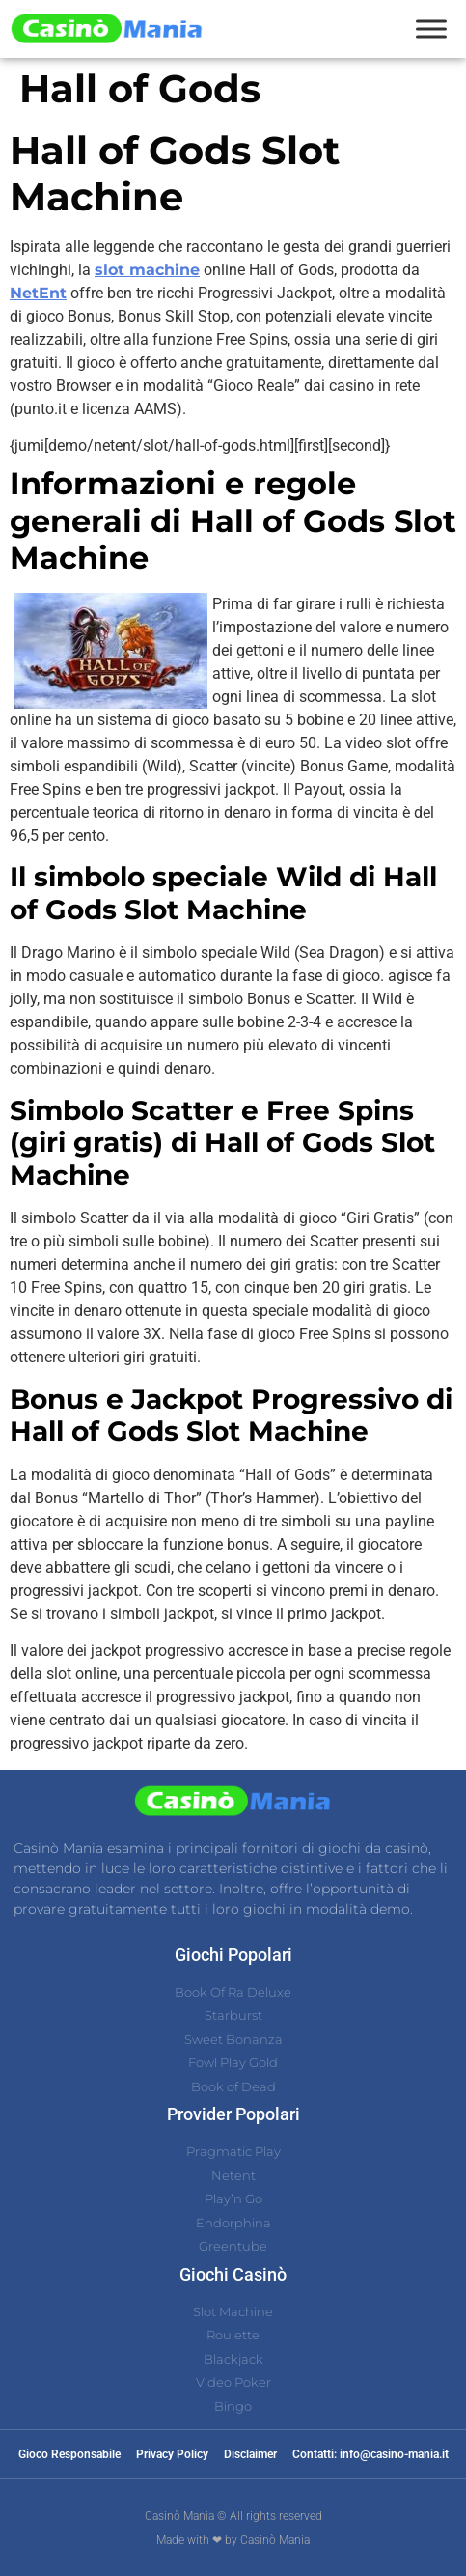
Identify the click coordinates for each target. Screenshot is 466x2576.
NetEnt (38, 293)
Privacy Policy (172, 2454)
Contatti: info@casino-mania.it (370, 2454)
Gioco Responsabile (69, 2454)
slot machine (147, 270)
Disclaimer (250, 2454)
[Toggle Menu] (431, 28)
